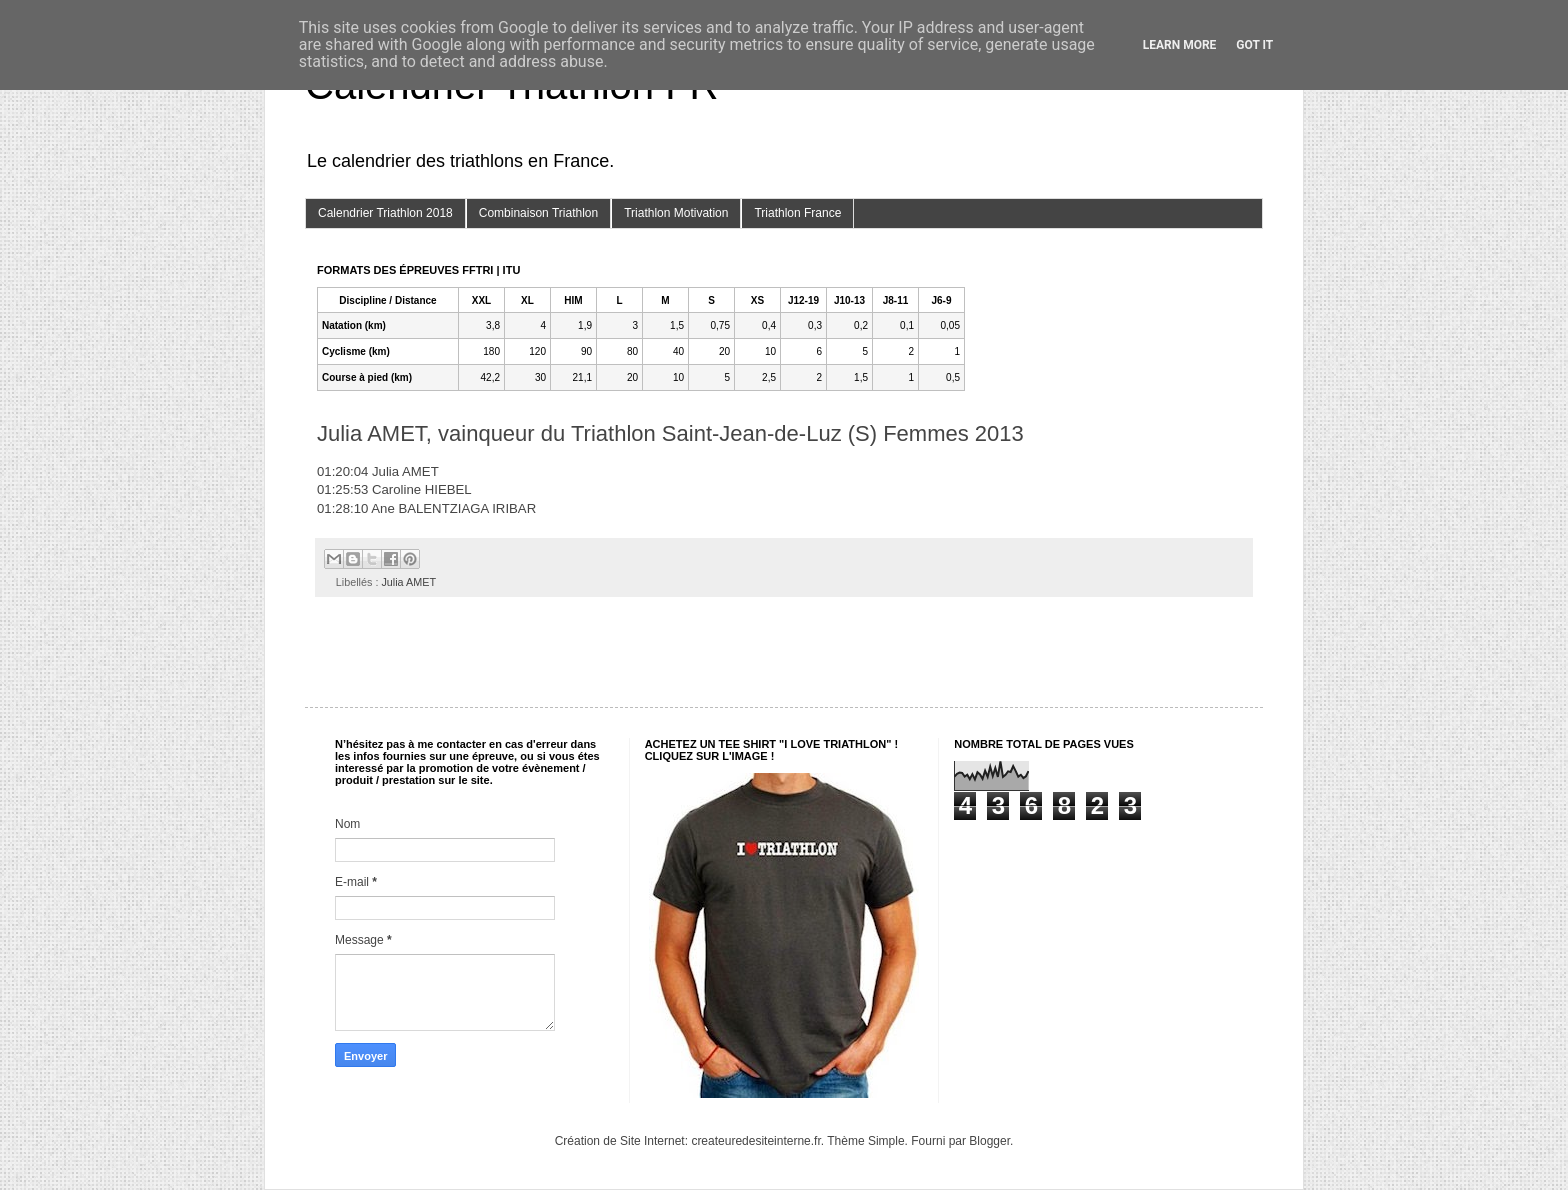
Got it (1254, 45)
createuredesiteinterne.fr (755, 1141)
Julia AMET (408, 582)
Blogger (989, 1141)
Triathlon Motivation (676, 213)
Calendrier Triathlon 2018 (385, 213)
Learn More (1180, 45)
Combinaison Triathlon (538, 213)
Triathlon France (797, 213)
